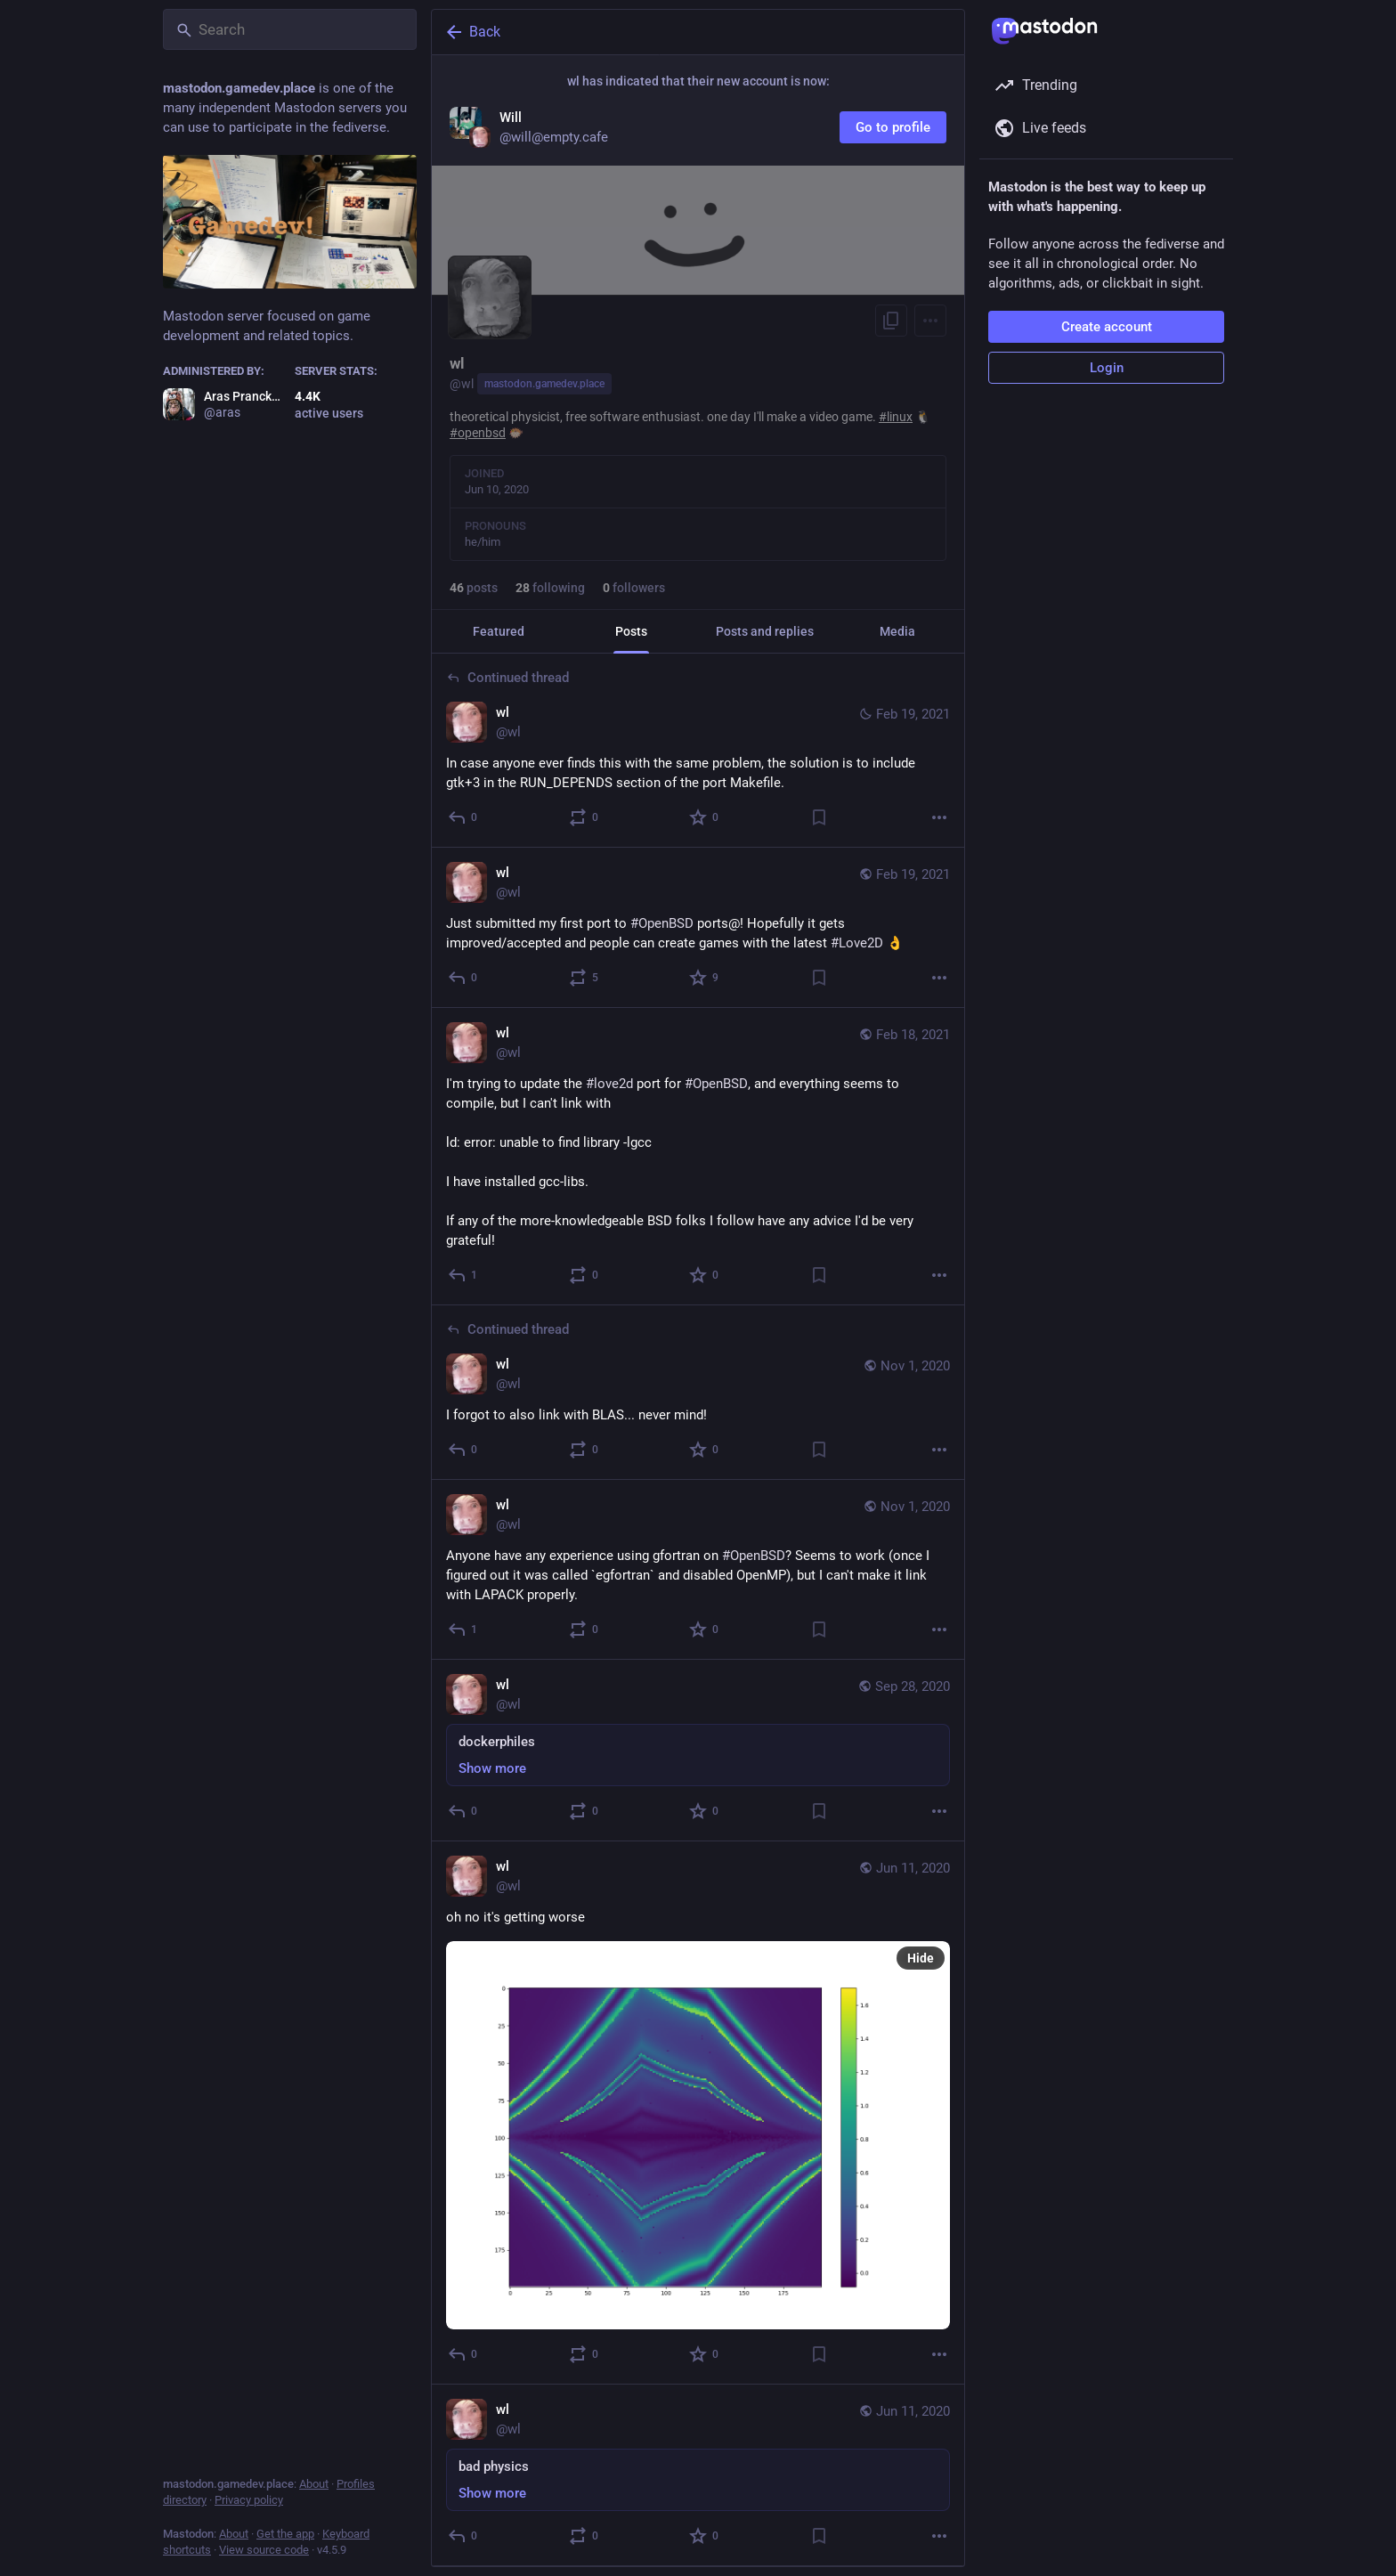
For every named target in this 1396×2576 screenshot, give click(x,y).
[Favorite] (704, 817)
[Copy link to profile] (891, 321)
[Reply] (463, 977)
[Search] (290, 29)
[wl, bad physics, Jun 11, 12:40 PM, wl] (698, 2475)
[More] (939, 817)
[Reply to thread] (463, 817)
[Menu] (930, 321)
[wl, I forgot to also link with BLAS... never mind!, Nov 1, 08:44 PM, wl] (698, 1392)
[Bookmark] (819, 817)
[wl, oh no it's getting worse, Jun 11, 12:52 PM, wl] (698, 2113)
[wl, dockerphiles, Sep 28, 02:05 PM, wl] (698, 1750)
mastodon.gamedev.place (544, 384)
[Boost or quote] (584, 817)
